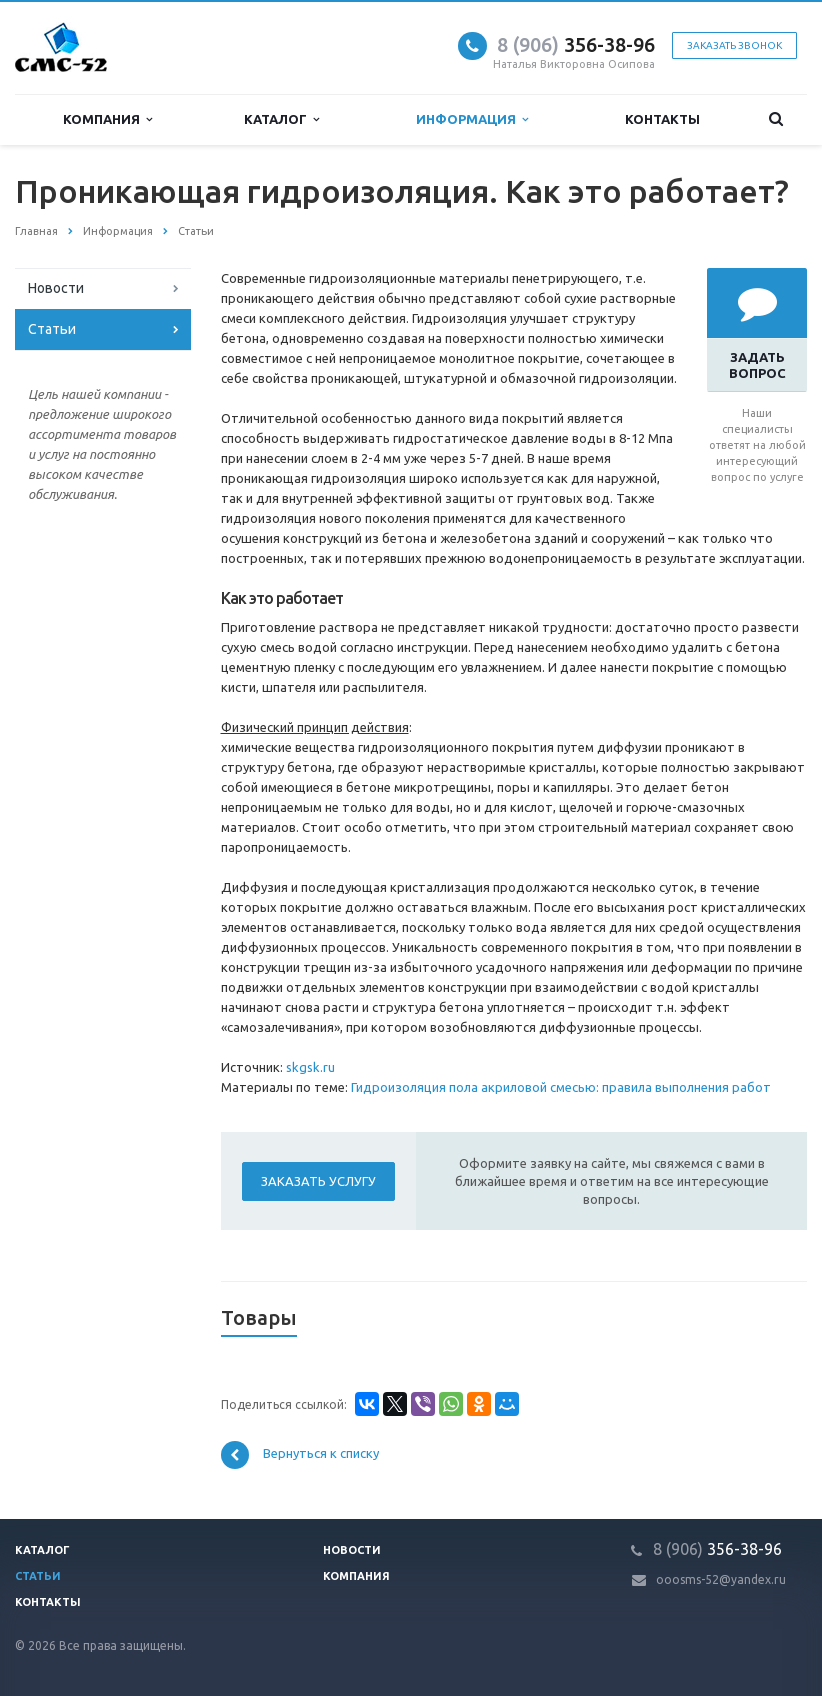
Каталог (281, 119)
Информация (472, 119)
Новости (56, 288)
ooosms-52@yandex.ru (721, 1579)
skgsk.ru (310, 1067)
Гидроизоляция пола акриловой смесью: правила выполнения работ (561, 1087)
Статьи (52, 329)
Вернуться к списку (300, 1455)
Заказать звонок (734, 45)
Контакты (662, 119)
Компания (107, 119)
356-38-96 (576, 44)
